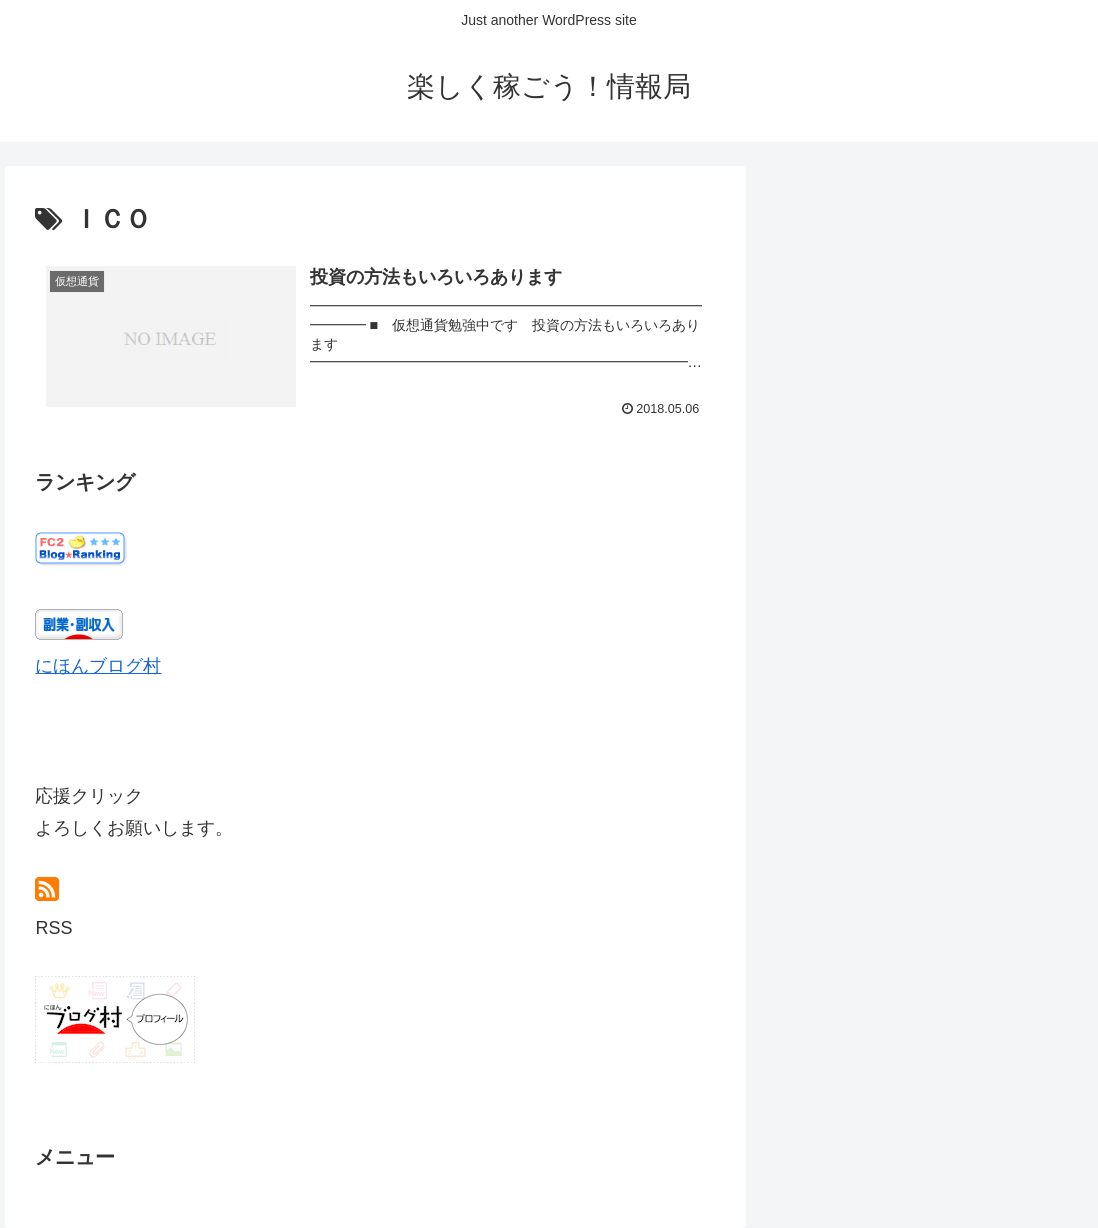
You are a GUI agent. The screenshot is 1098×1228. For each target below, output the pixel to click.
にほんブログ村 (98, 666)
